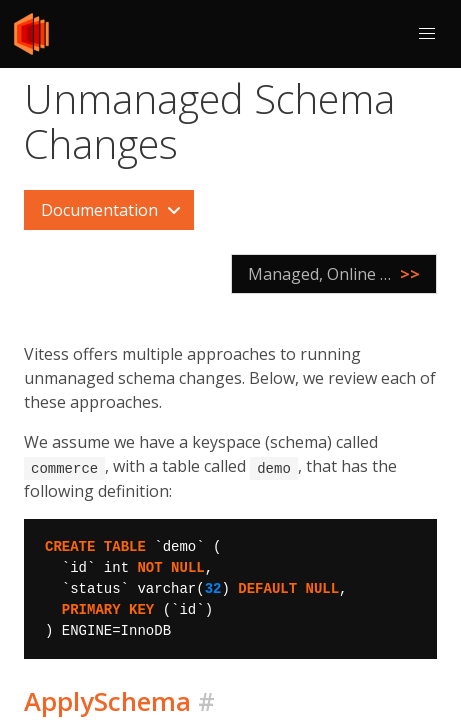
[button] (427, 34)
